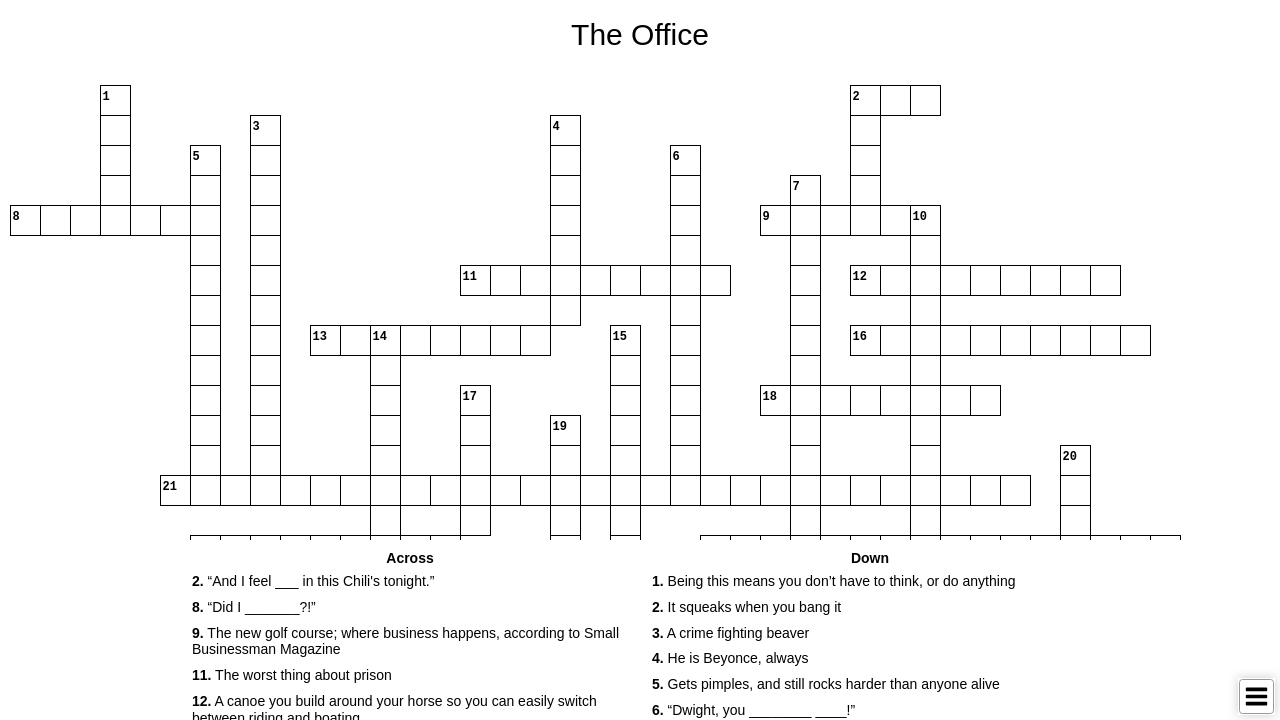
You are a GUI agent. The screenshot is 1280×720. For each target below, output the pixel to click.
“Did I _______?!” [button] (254, 607)
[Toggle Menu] (1256, 696)
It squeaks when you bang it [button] (746, 607)
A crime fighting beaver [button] (730, 633)
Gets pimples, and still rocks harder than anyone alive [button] (826, 684)
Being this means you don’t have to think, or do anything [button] (833, 581)
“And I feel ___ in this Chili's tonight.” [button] (313, 581)
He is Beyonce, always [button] (730, 658)
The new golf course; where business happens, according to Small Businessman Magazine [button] (405, 641)
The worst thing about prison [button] (292, 675)
